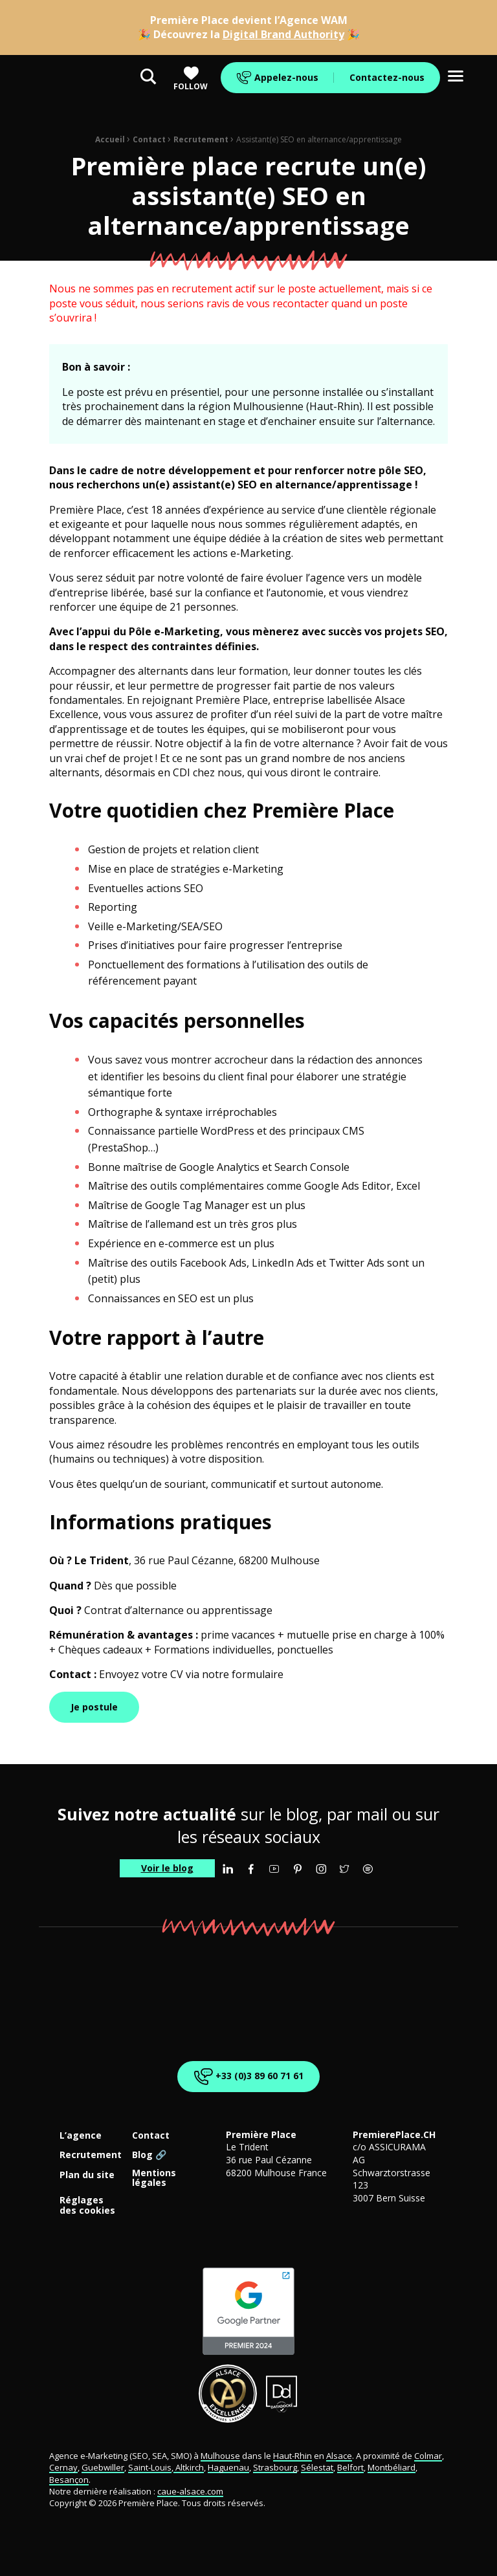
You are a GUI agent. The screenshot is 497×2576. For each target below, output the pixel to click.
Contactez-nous (387, 77)
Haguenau (228, 2467)
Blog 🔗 (149, 2155)
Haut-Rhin (292, 2455)
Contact (149, 139)
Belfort (350, 2467)
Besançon (69, 2479)
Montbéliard (391, 2467)
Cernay (63, 2467)
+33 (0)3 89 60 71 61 (246, 2076)
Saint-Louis (149, 2467)
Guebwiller (103, 2467)
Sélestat (317, 2467)
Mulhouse (220, 2455)
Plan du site (87, 2175)
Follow (190, 78)
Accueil (110, 139)
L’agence (81, 2135)
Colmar (428, 2455)
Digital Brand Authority (283, 34)
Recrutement (200, 139)
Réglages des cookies (87, 2205)
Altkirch (188, 2467)
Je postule (94, 1707)
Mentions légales (154, 2178)
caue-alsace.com (190, 2491)
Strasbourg (275, 2467)
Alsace (339, 2455)
